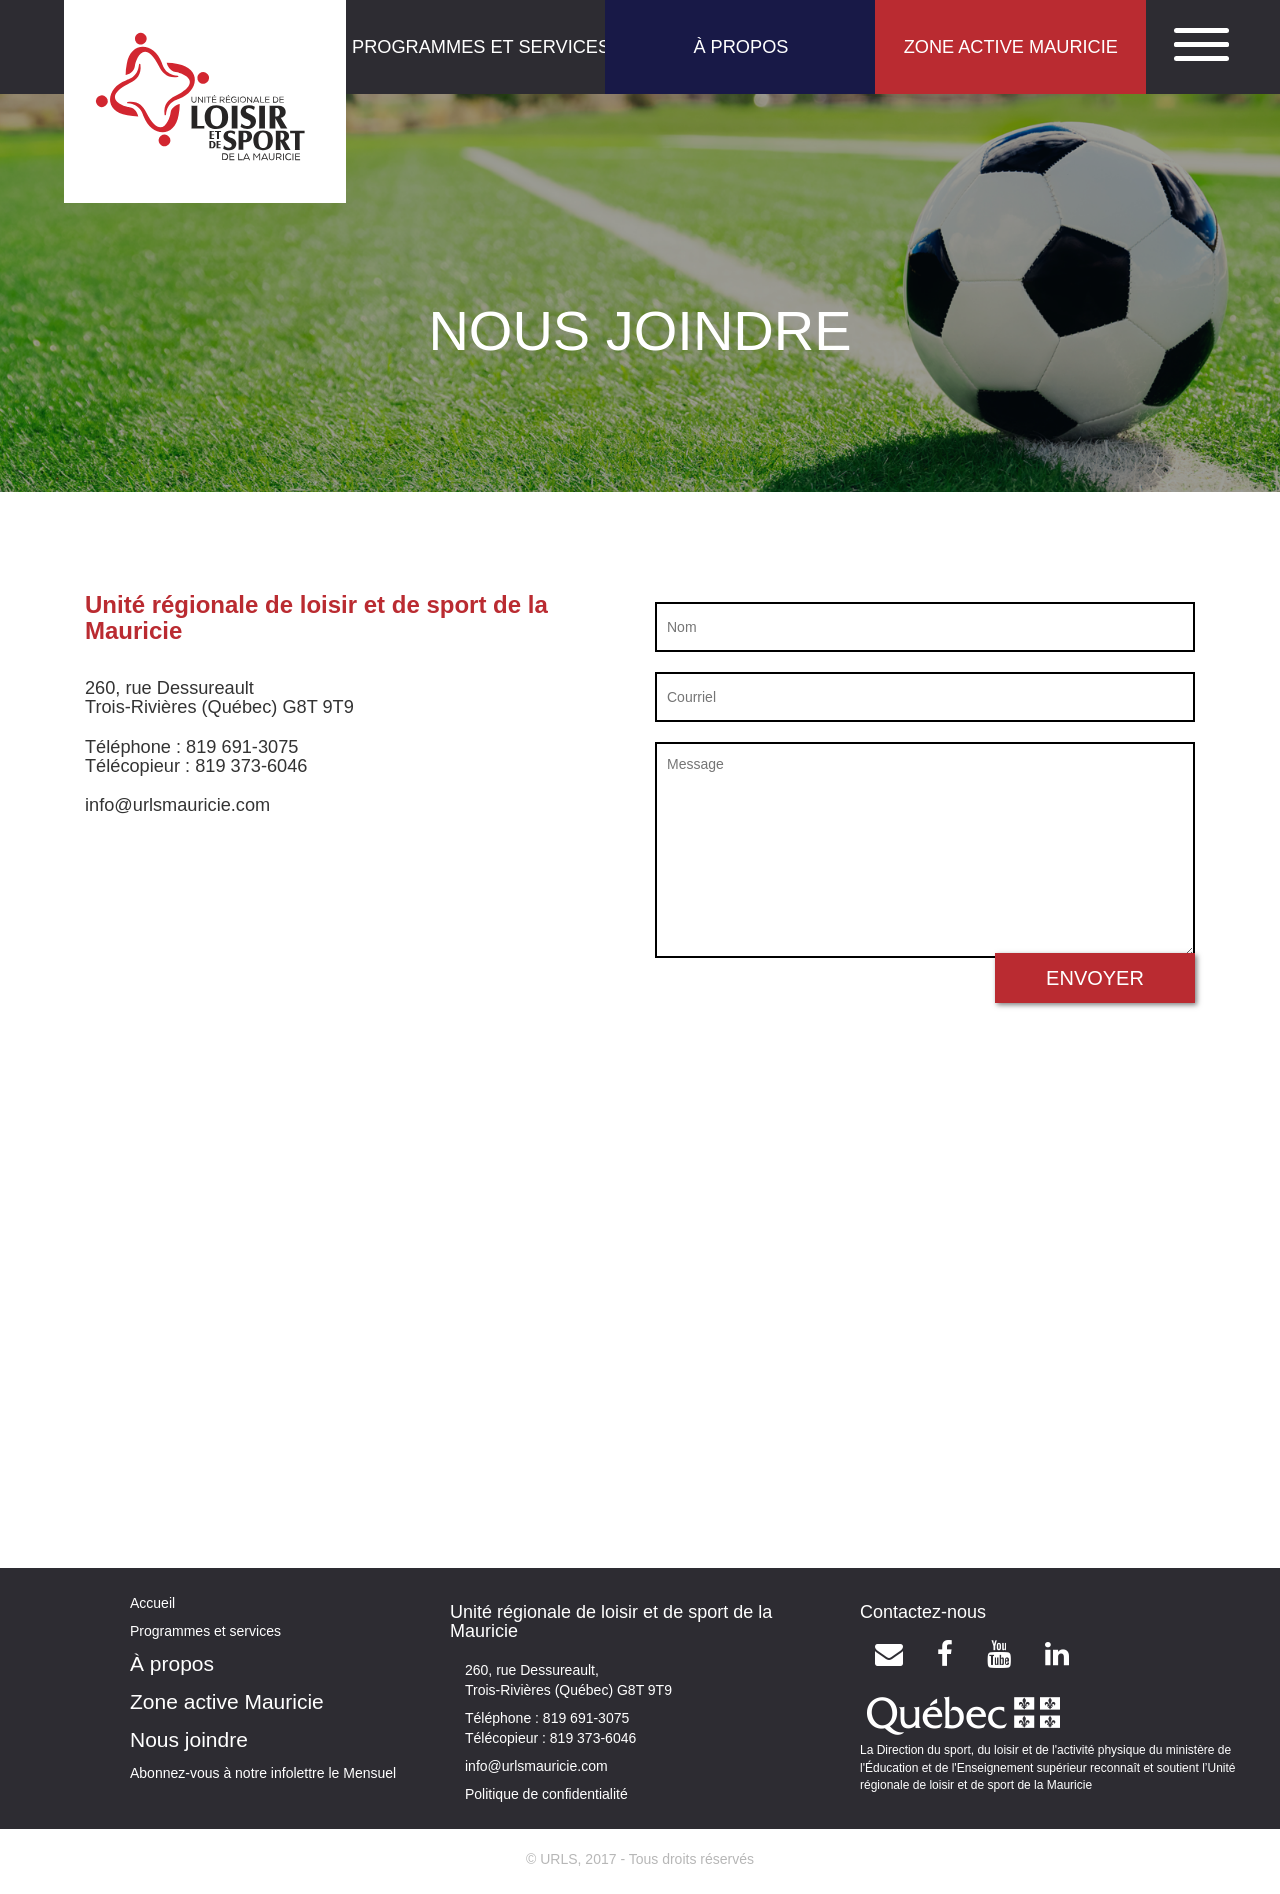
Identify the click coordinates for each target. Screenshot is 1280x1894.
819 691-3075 (584, 1718)
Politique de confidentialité (546, 1794)
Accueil (152, 1603)
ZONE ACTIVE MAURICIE (1011, 47)
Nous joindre (189, 1739)
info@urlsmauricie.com (536, 1766)
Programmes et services (205, 1631)
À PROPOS (740, 47)
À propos (172, 1663)
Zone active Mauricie (227, 1701)
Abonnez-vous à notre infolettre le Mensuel (263, 1773)
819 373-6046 (591, 1738)
